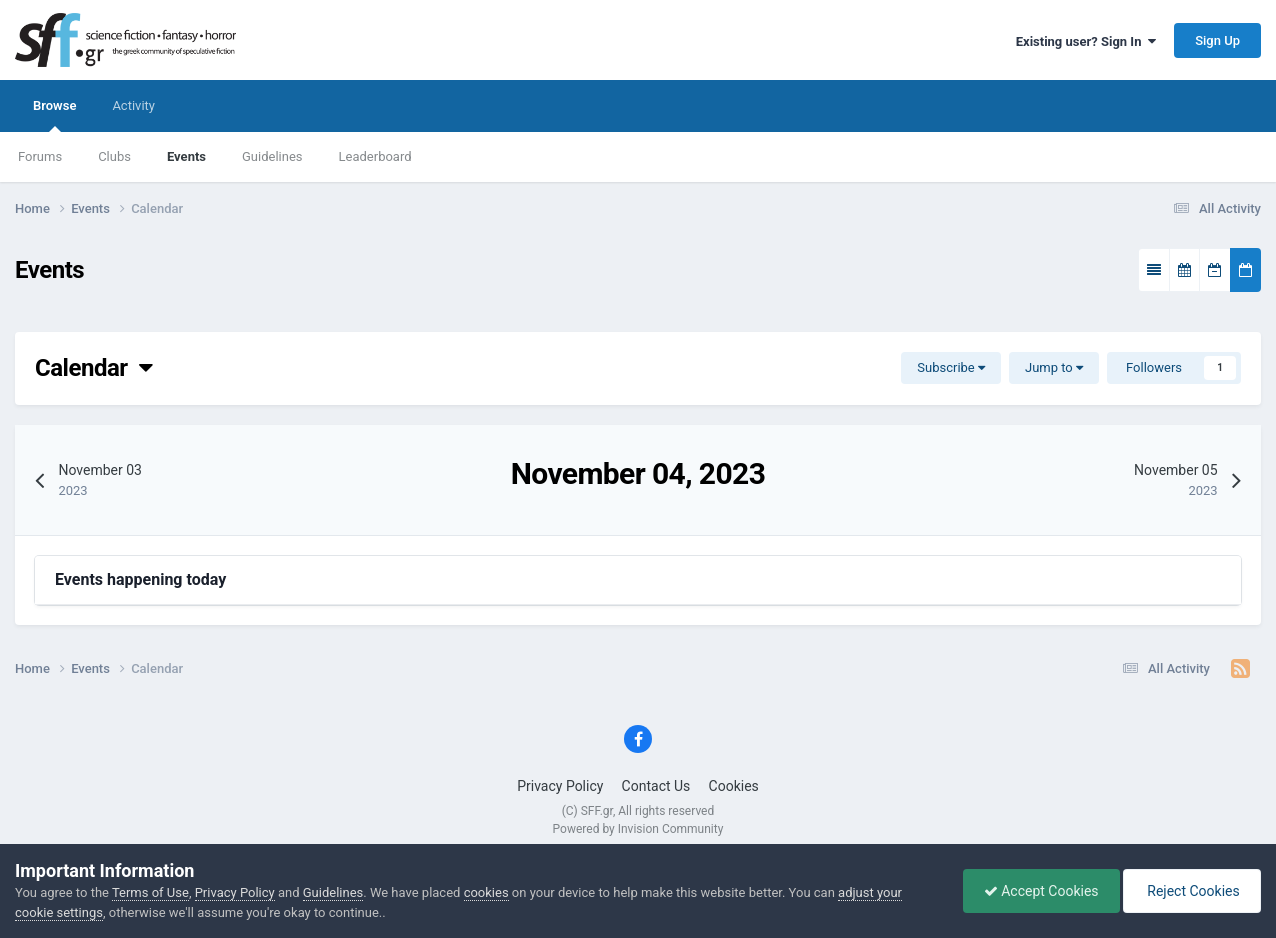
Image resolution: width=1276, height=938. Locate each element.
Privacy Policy (560, 786)
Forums (40, 156)
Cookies (734, 786)
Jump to (1054, 367)
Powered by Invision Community (638, 829)
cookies (486, 892)
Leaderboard (375, 156)
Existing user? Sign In (1086, 41)
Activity (133, 105)
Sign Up (1217, 40)
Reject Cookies (1192, 891)
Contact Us (656, 786)
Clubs (114, 156)
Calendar (93, 368)
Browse (54, 115)
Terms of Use (150, 892)
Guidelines (272, 156)
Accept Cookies (1041, 891)
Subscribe (951, 367)
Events (186, 156)
